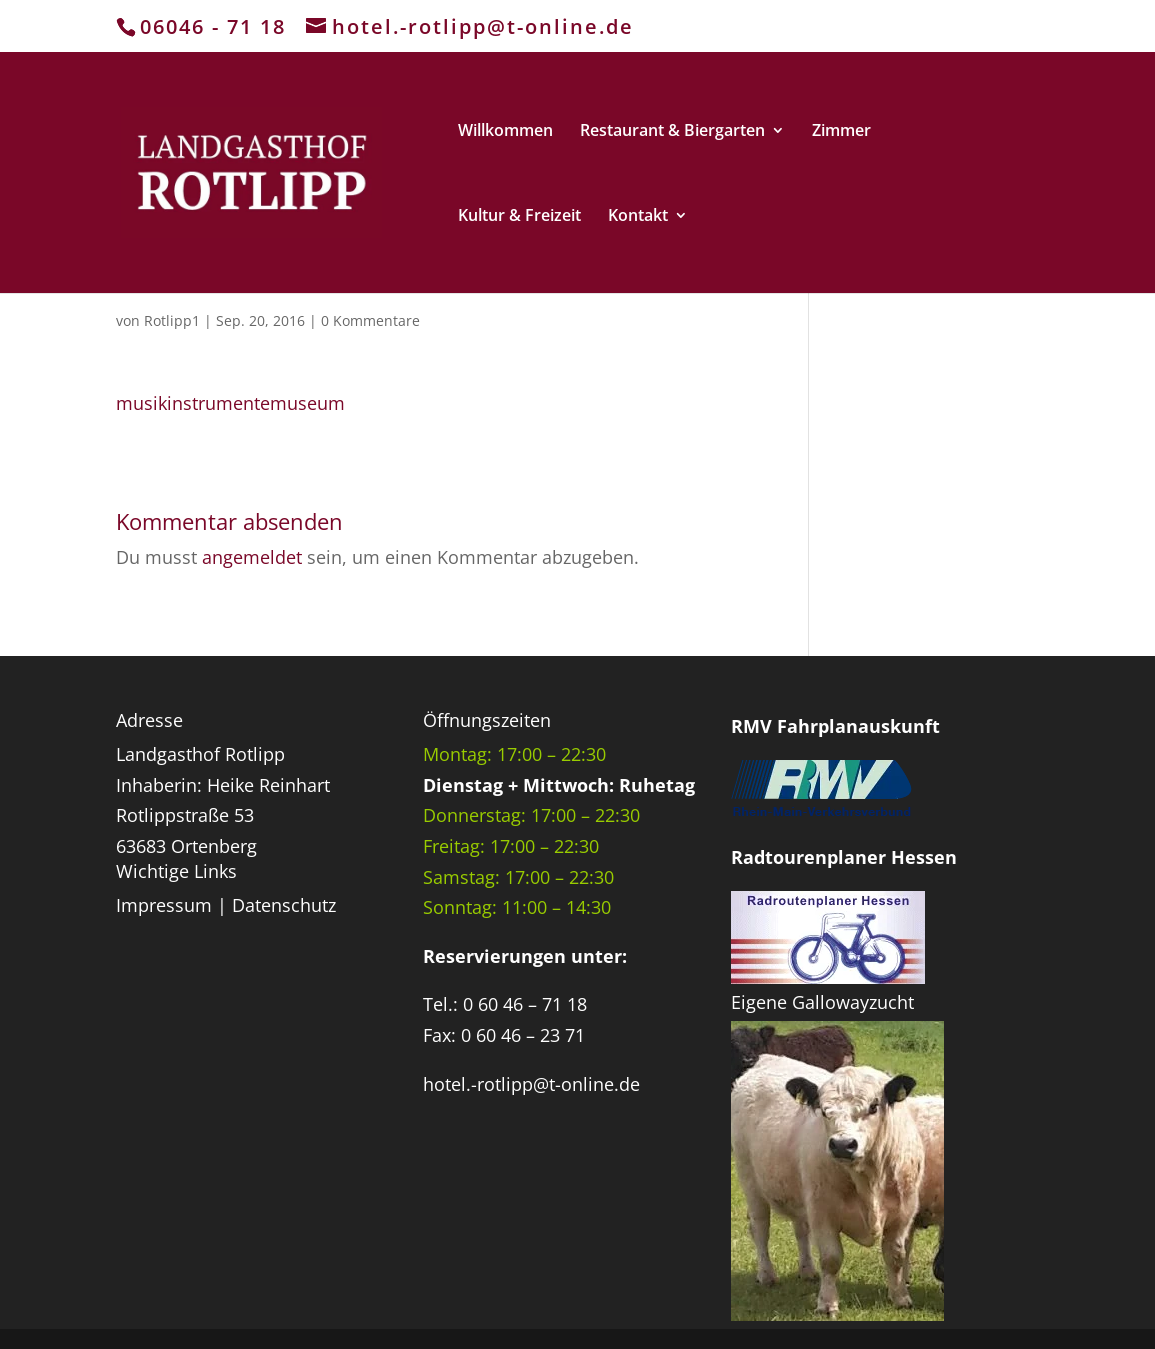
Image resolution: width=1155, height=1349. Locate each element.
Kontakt (638, 217)
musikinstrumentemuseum (230, 403)
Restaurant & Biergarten (672, 132)
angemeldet (252, 557)
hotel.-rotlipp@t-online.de (531, 1084)
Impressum (164, 905)
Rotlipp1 (172, 320)
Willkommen (505, 132)
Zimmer (841, 132)
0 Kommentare (370, 320)
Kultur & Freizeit (519, 217)
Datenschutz (284, 905)
